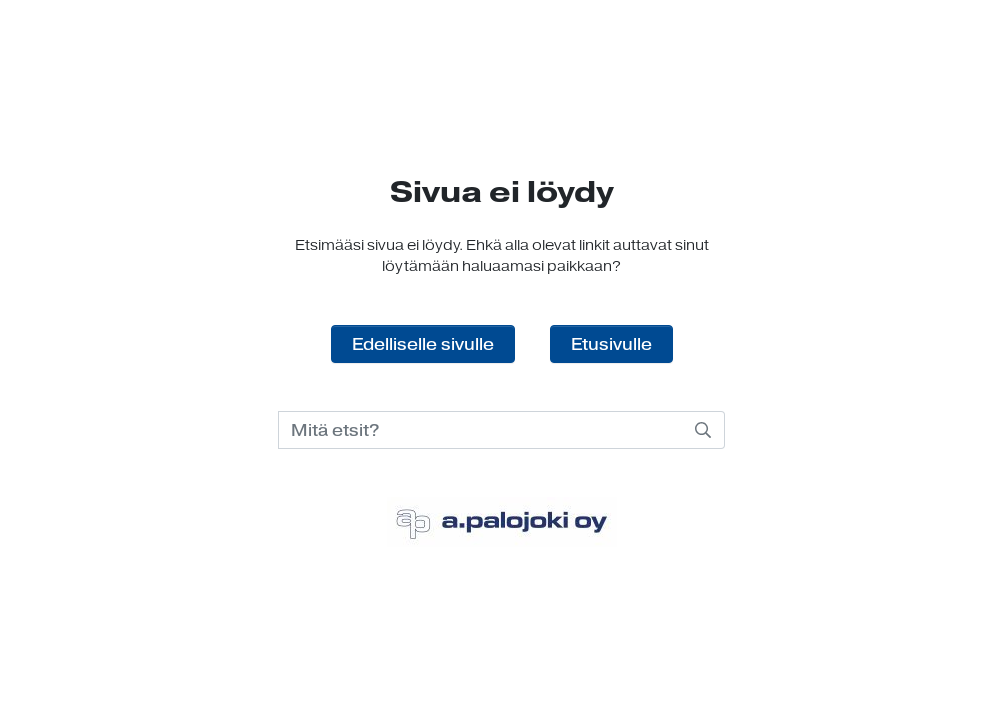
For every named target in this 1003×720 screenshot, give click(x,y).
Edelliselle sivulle (423, 344)
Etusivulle (611, 344)
